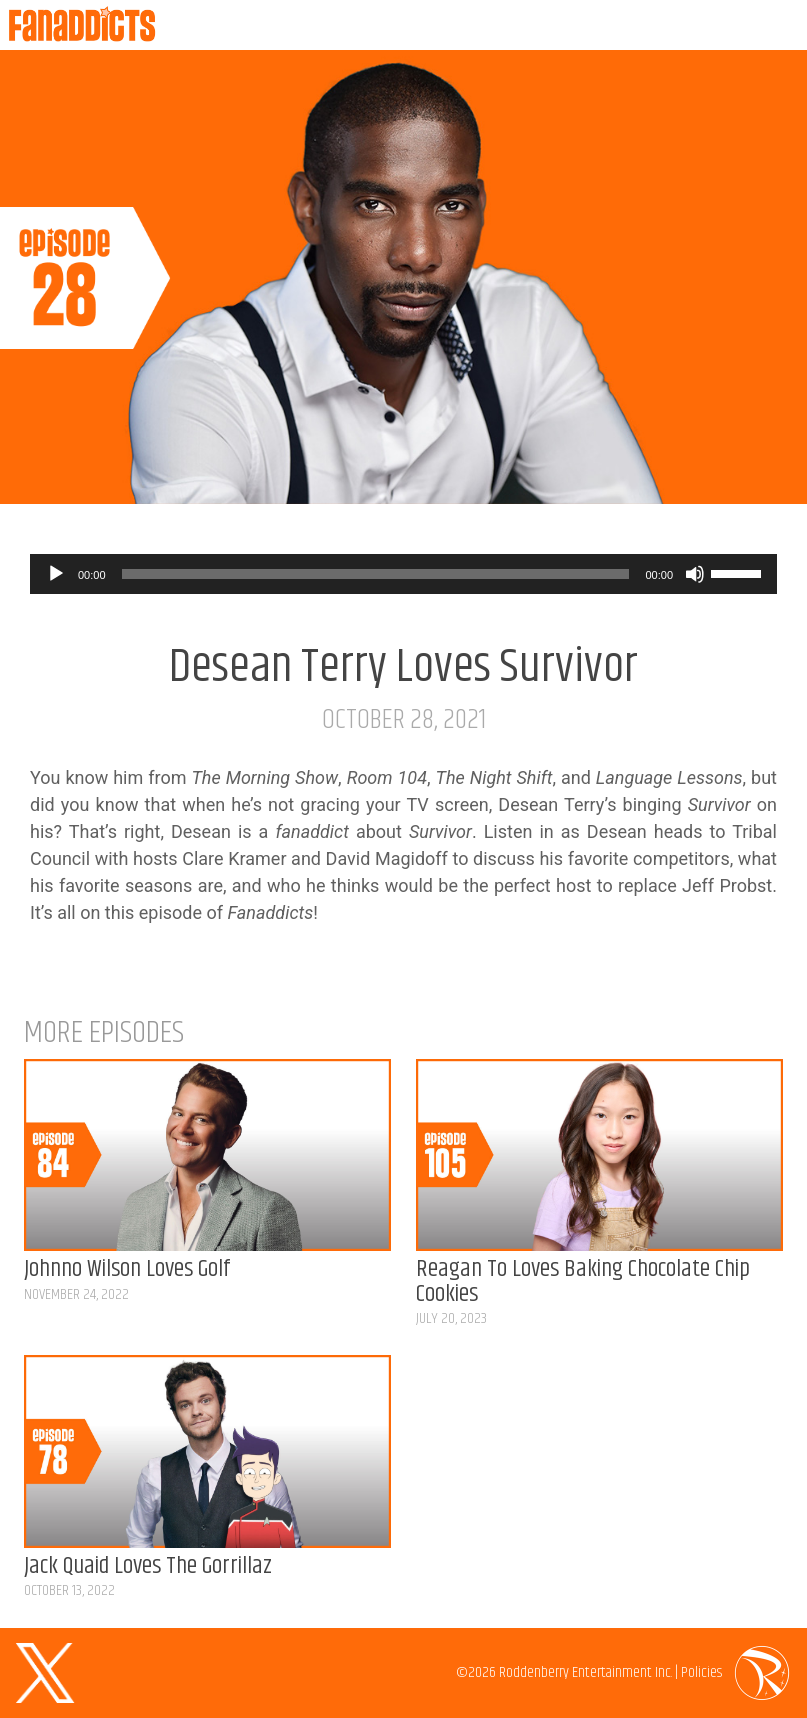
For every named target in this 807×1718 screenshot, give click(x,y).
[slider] (376, 574)
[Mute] (695, 574)
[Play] (56, 574)
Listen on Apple (730, 476)
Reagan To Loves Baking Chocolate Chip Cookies (583, 1281)
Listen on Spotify (779, 476)
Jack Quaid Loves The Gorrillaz (148, 1566)
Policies (701, 1672)
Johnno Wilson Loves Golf (127, 1269)
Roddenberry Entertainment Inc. (585, 1672)
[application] (403, 574)
